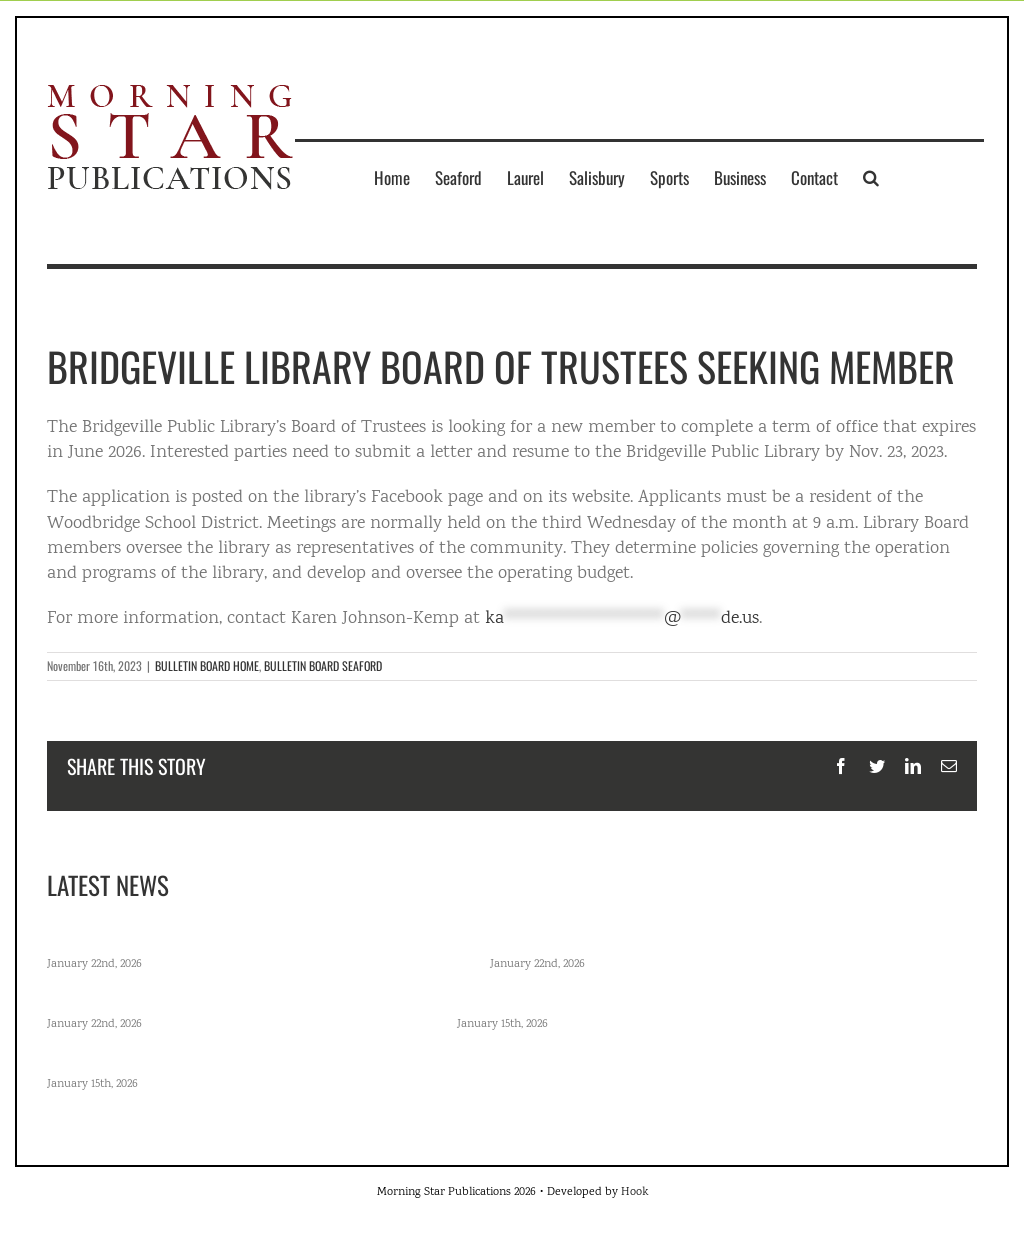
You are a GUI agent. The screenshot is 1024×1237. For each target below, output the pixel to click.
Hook (634, 1192)
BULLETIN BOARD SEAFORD (323, 665)
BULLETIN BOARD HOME (207, 665)
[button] (871, 177)
